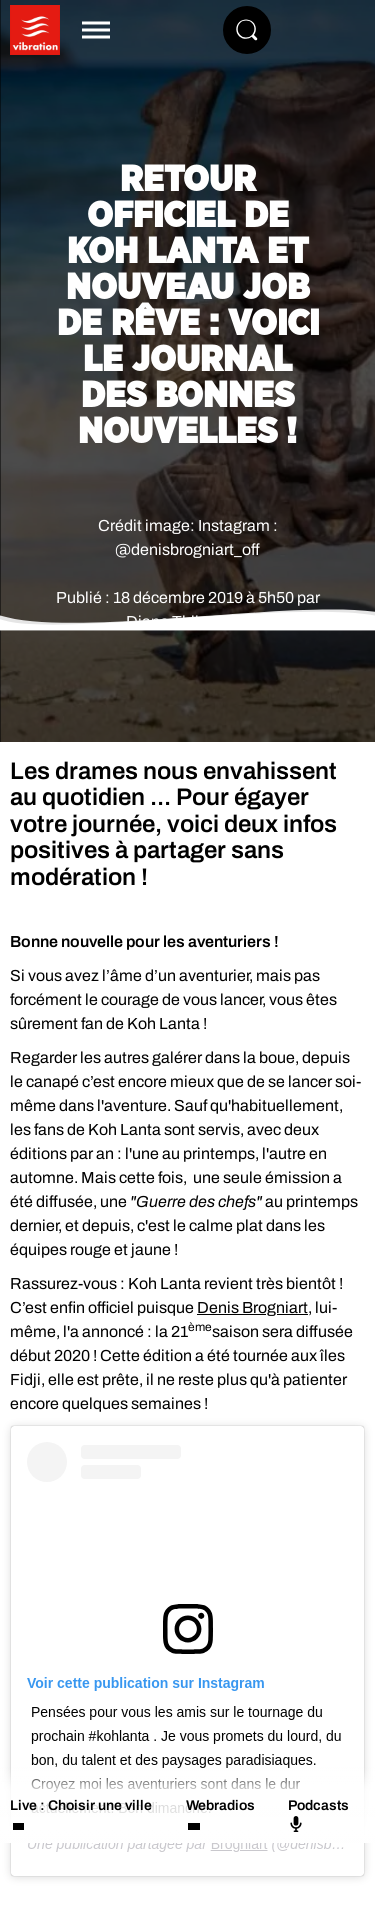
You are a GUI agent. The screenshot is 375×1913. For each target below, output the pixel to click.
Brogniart (239, 1844)
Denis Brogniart (252, 1307)
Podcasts (318, 1815)
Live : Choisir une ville (81, 1805)
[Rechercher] (247, 30)
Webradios (220, 1805)
